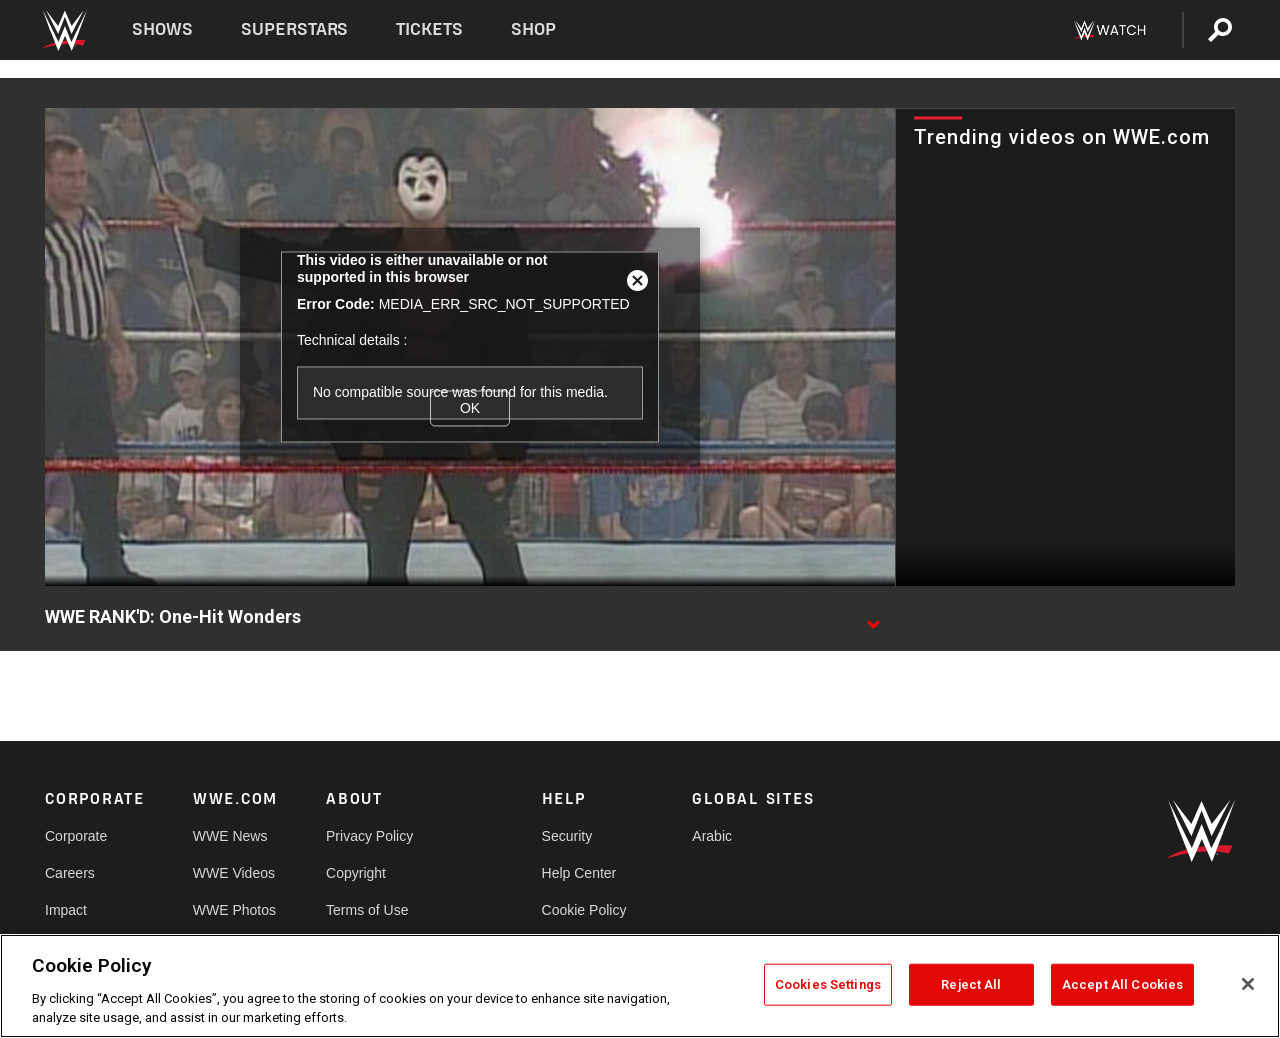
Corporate (76, 836)
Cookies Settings (828, 984)
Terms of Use (367, 910)
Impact (66, 910)
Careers (70, 873)
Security (567, 836)
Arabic (712, 836)
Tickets (429, 29)
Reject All (971, 984)
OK (470, 408)
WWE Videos (234, 873)
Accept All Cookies (1122, 984)
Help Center (579, 873)
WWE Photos (234, 910)
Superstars (295, 29)
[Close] (1248, 984)
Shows (162, 29)
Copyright (356, 873)
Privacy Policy (369, 836)
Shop (533, 29)
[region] (640, 986)
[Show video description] (873, 618)
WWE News (230, 836)
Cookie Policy (584, 910)
